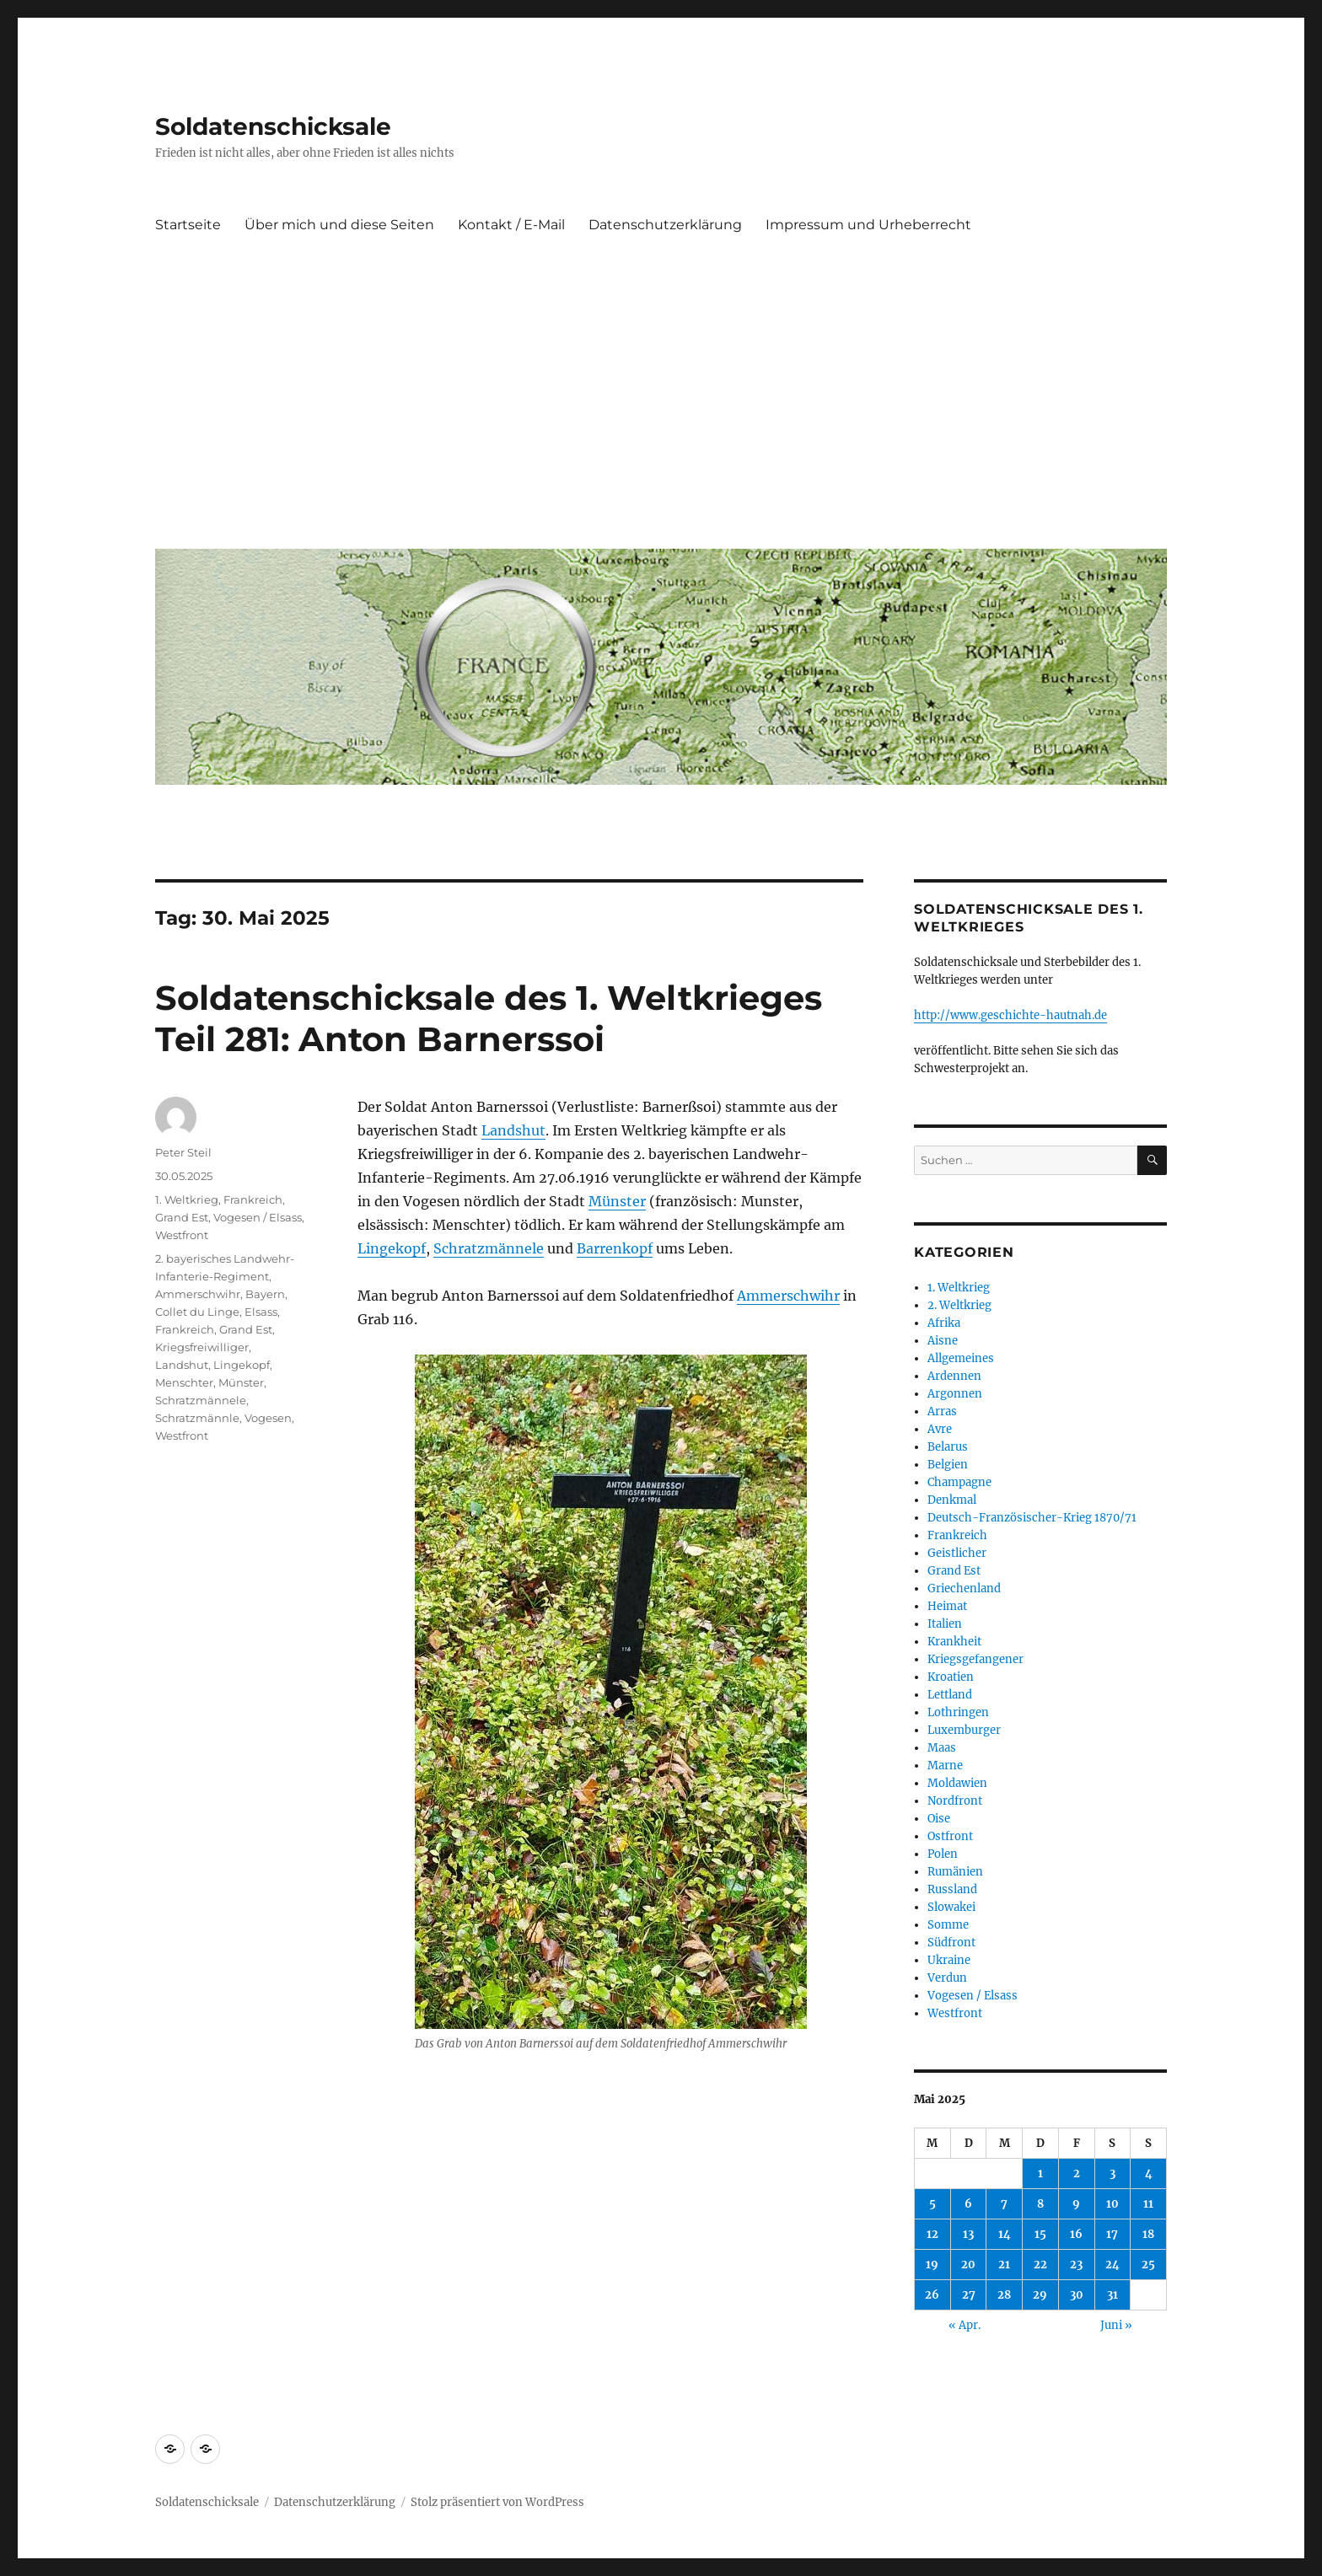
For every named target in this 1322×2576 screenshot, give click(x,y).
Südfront (951, 1942)
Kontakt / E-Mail (511, 225)
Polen (942, 1854)
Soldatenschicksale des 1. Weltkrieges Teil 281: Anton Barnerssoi (488, 1018)
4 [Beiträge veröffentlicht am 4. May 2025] (1149, 2173)
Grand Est (181, 1217)
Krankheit (954, 1641)
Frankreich (252, 1199)
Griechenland (964, 1588)
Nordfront (954, 1801)
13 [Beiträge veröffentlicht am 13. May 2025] (968, 2234)
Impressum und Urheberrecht (868, 225)
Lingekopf (391, 1248)
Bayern (265, 1294)
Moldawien (957, 1783)
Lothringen (958, 1712)
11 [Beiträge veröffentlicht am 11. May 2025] (1148, 2204)
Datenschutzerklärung (665, 225)
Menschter (184, 1382)
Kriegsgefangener (975, 1659)
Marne (945, 1765)
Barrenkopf (615, 1248)
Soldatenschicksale (273, 126)
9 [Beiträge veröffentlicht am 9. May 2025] (1076, 2204)
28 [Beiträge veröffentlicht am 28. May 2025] (1004, 2295)
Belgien (947, 1464)
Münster (617, 1201)
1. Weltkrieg (186, 1199)
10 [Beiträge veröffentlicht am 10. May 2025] (1112, 2204)
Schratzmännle (197, 1418)
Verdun (947, 1978)
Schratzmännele (488, 1248)
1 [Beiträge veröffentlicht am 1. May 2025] (1040, 2173)
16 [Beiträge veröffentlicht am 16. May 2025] (1076, 2234)
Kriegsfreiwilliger (202, 1347)
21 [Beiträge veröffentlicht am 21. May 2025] (1004, 2264)
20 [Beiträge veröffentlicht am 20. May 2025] (968, 2264)
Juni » (1116, 2325)
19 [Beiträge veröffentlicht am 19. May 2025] (932, 2264)
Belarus (947, 1447)
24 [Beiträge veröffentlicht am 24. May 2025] (1112, 2264)
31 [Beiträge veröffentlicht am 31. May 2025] (1112, 2295)
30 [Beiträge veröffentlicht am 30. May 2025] (1076, 2295)
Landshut (513, 1130)
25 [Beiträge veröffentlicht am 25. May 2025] (1148, 2264)
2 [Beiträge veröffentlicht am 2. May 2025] (1076, 2173)
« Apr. (965, 2325)
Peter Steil (183, 1152)
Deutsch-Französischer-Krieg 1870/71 (1032, 1518)
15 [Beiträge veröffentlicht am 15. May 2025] (1040, 2234)
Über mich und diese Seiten (339, 225)
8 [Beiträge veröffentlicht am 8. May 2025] (1040, 2204)
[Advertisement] (664, 409)
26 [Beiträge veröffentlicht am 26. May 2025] (932, 2295)
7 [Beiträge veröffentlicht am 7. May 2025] (1004, 2204)
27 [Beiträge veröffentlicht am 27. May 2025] (968, 2295)
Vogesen (268, 1418)
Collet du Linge (197, 1311)
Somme (948, 1925)
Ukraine (948, 1960)
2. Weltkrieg (959, 1305)
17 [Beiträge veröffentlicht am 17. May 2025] (1112, 2234)
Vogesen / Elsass (257, 1217)
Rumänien (955, 1872)
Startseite (188, 225)
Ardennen (954, 1376)
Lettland (949, 1695)
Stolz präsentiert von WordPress (497, 2502)
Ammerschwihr (788, 1295)
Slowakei (951, 1907)
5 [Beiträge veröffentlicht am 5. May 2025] (932, 2204)
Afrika (943, 1323)
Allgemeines (960, 1358)
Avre (939, 1429)
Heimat (947, 1606)
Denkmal (951, 1500)
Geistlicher (956, 1553)
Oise (938, 1818)
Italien (944, 1624)
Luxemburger (964, 1730)
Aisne (942, 1341)
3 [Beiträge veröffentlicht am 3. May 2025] (1112, 2173)
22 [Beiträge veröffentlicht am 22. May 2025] (1040, 2264)
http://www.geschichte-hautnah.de (1010, 1015)
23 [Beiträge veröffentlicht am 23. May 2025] (1076, 2264)
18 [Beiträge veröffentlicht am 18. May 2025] (1148, 2234)
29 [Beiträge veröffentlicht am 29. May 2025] (1040, 2295)
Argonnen (954, 1394)
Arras (942, 1411)
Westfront (181, 1235)
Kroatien (950, 1677)
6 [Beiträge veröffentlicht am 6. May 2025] (968, 2204)
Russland (952, 1889)
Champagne (959, 1482)
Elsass (261, 1311)
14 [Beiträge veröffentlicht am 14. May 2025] (1004, 2234)
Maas (941, 1748)
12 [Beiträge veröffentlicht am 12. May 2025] (932, 2234)
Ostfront (950, 1836)
